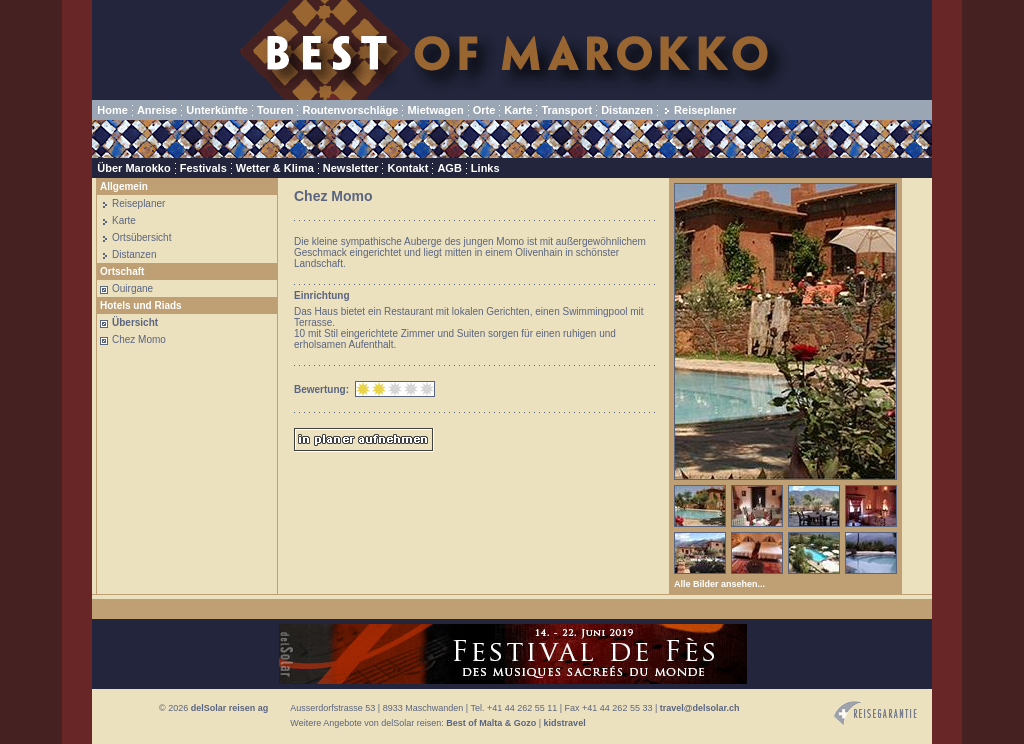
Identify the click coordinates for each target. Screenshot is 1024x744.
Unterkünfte (217, 110)
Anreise (157, 110)
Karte (518, 110)
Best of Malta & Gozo (491, 723)
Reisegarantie (875, 713)
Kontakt (407, 168)
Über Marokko (133, 168)
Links (485, 168)
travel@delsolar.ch (700, 708)
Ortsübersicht (141, 237)
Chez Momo (139, 339)
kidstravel (565, 723)
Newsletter (351, 168)
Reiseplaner (705, 110)
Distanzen (627, 110)
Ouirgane (132, 288)
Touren (275, 110)
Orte (484, 110)
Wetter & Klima (275, 168)
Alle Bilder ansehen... (719, 584)
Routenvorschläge (350, 110)
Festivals (203, 168)
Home (112, 110)
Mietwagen (435, 110)
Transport (566, 110)
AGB (449, 168)
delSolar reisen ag (230, 708)
